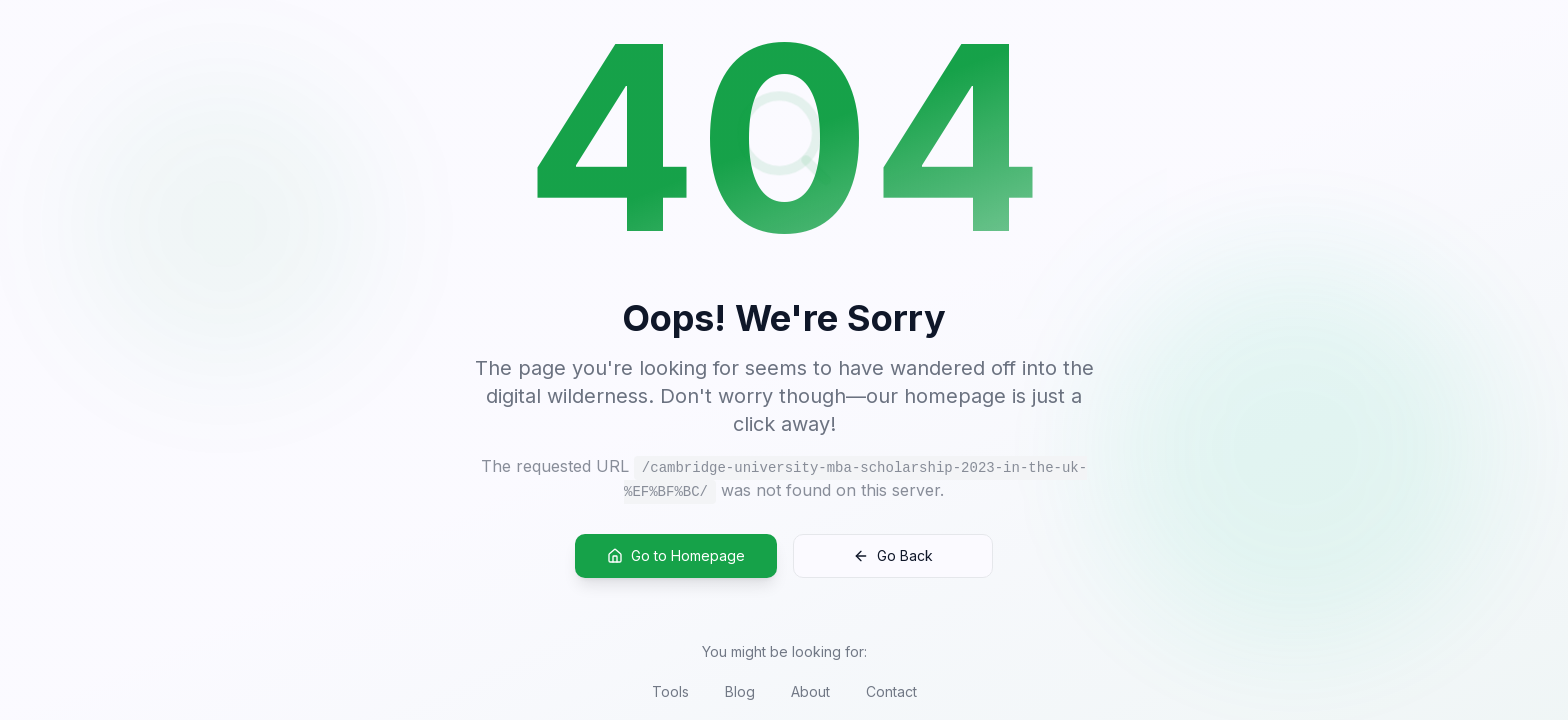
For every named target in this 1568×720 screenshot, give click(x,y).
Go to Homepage (676, 556)
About (810, 691)
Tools (670, 691)
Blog (740, 691)
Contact (891, 691)
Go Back (893, 556)
